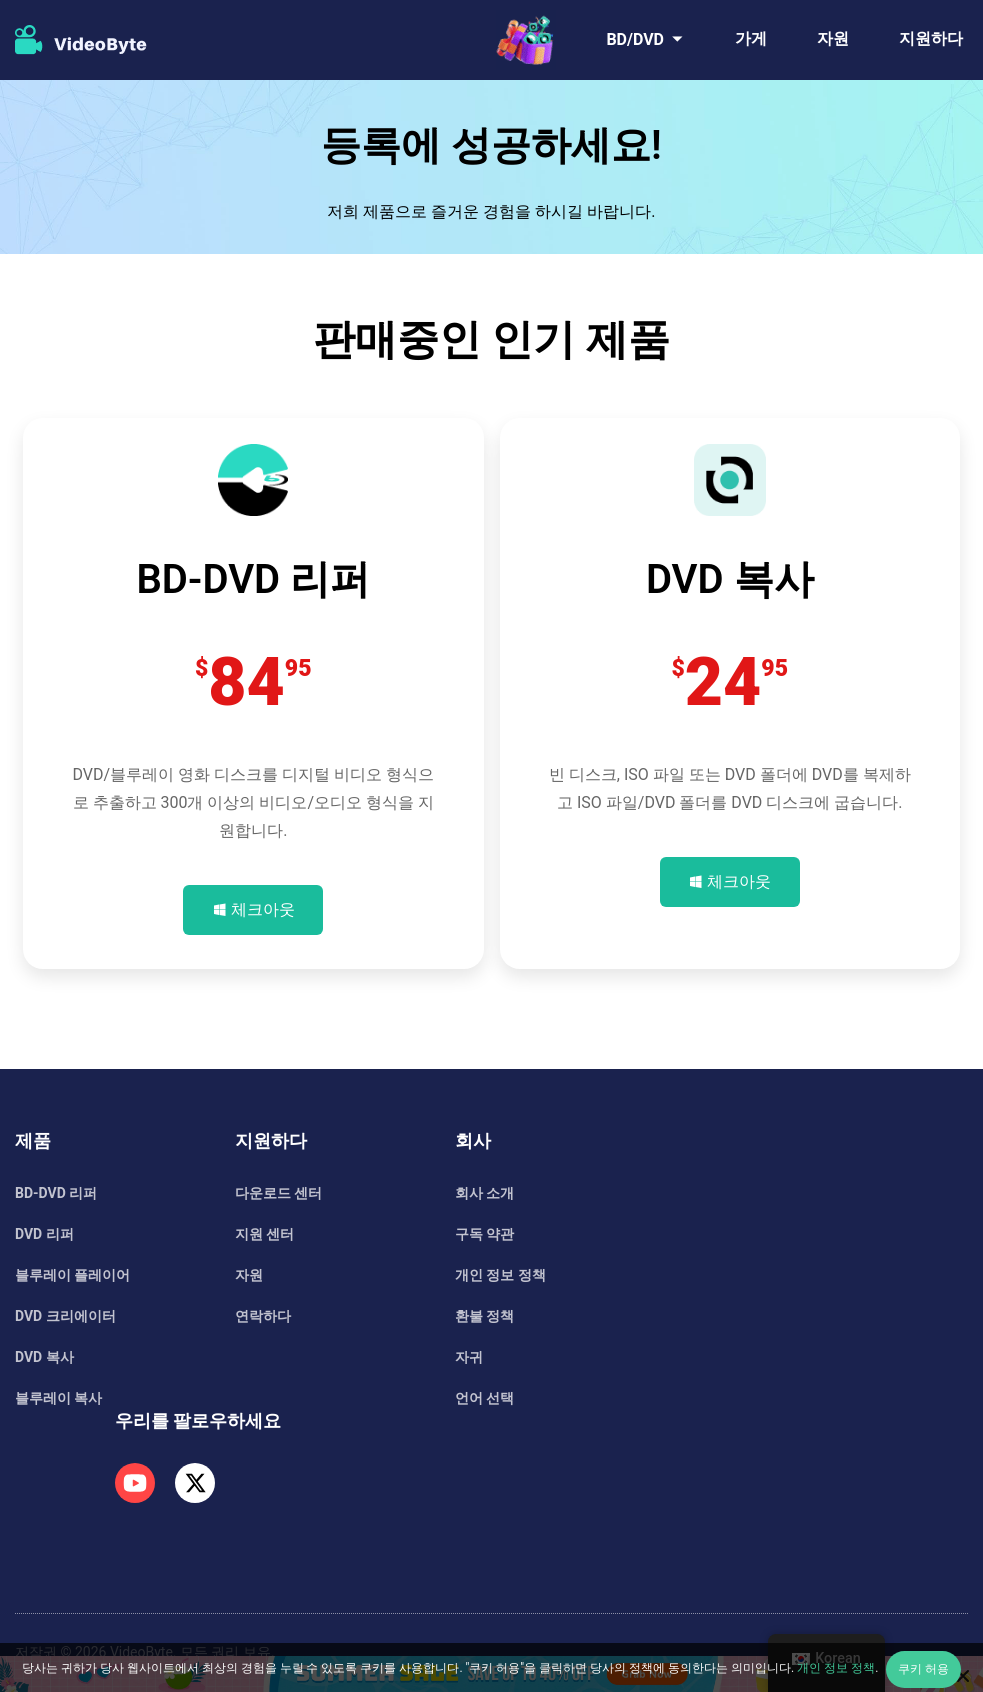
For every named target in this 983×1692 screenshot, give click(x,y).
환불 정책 (484, 1316)
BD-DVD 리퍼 (56, 1193)
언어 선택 (484, 1398)
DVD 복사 (44, 1357)
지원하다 (931, 38)
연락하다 (263, 1316)
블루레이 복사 (58, 1398)
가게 (751, 38)
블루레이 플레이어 (72, 1275)
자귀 (469, 1357)
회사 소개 (484, 1193)
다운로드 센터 (278, 1193)
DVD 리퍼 (44, 1234)
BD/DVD (635, 39)
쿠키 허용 (923, 1669)
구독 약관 (484, 1234)
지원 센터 (264, 1234)
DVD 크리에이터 (65, 1316)
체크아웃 (263, 909)
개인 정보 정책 (500, 1275)
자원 (833, 38)
